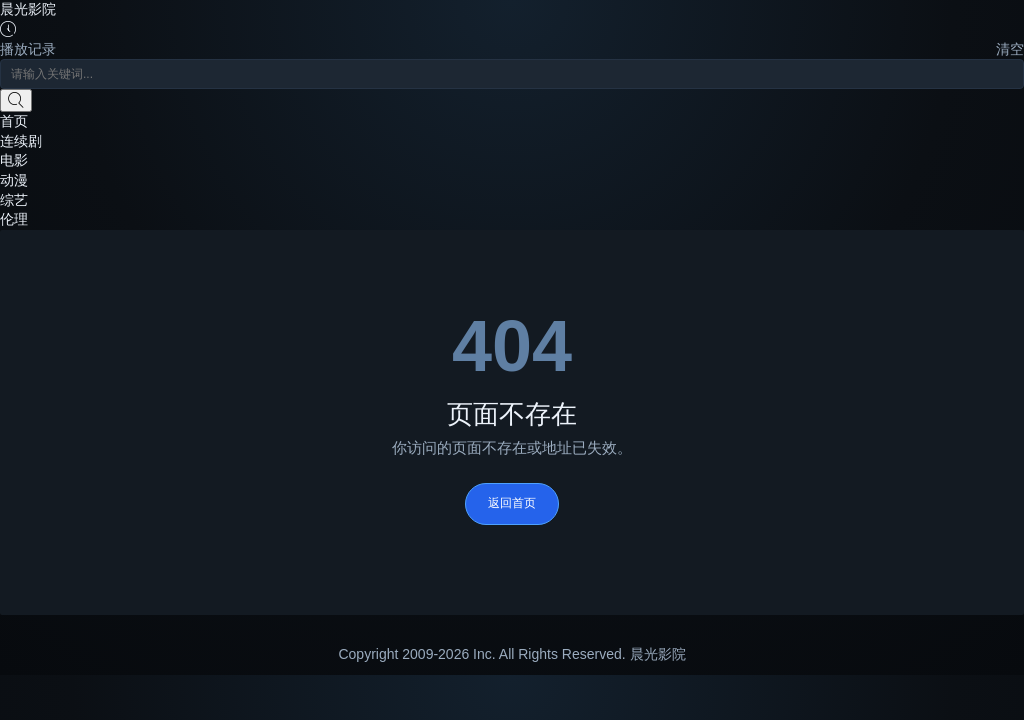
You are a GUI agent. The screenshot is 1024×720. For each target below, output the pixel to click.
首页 (14, 121)
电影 (14, 160)
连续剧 (21, 141)
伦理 (14, 219)
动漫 (14, 180)
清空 (1010, 49)
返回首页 (512, 503)
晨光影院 (28, 9)
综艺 (14, 200)
